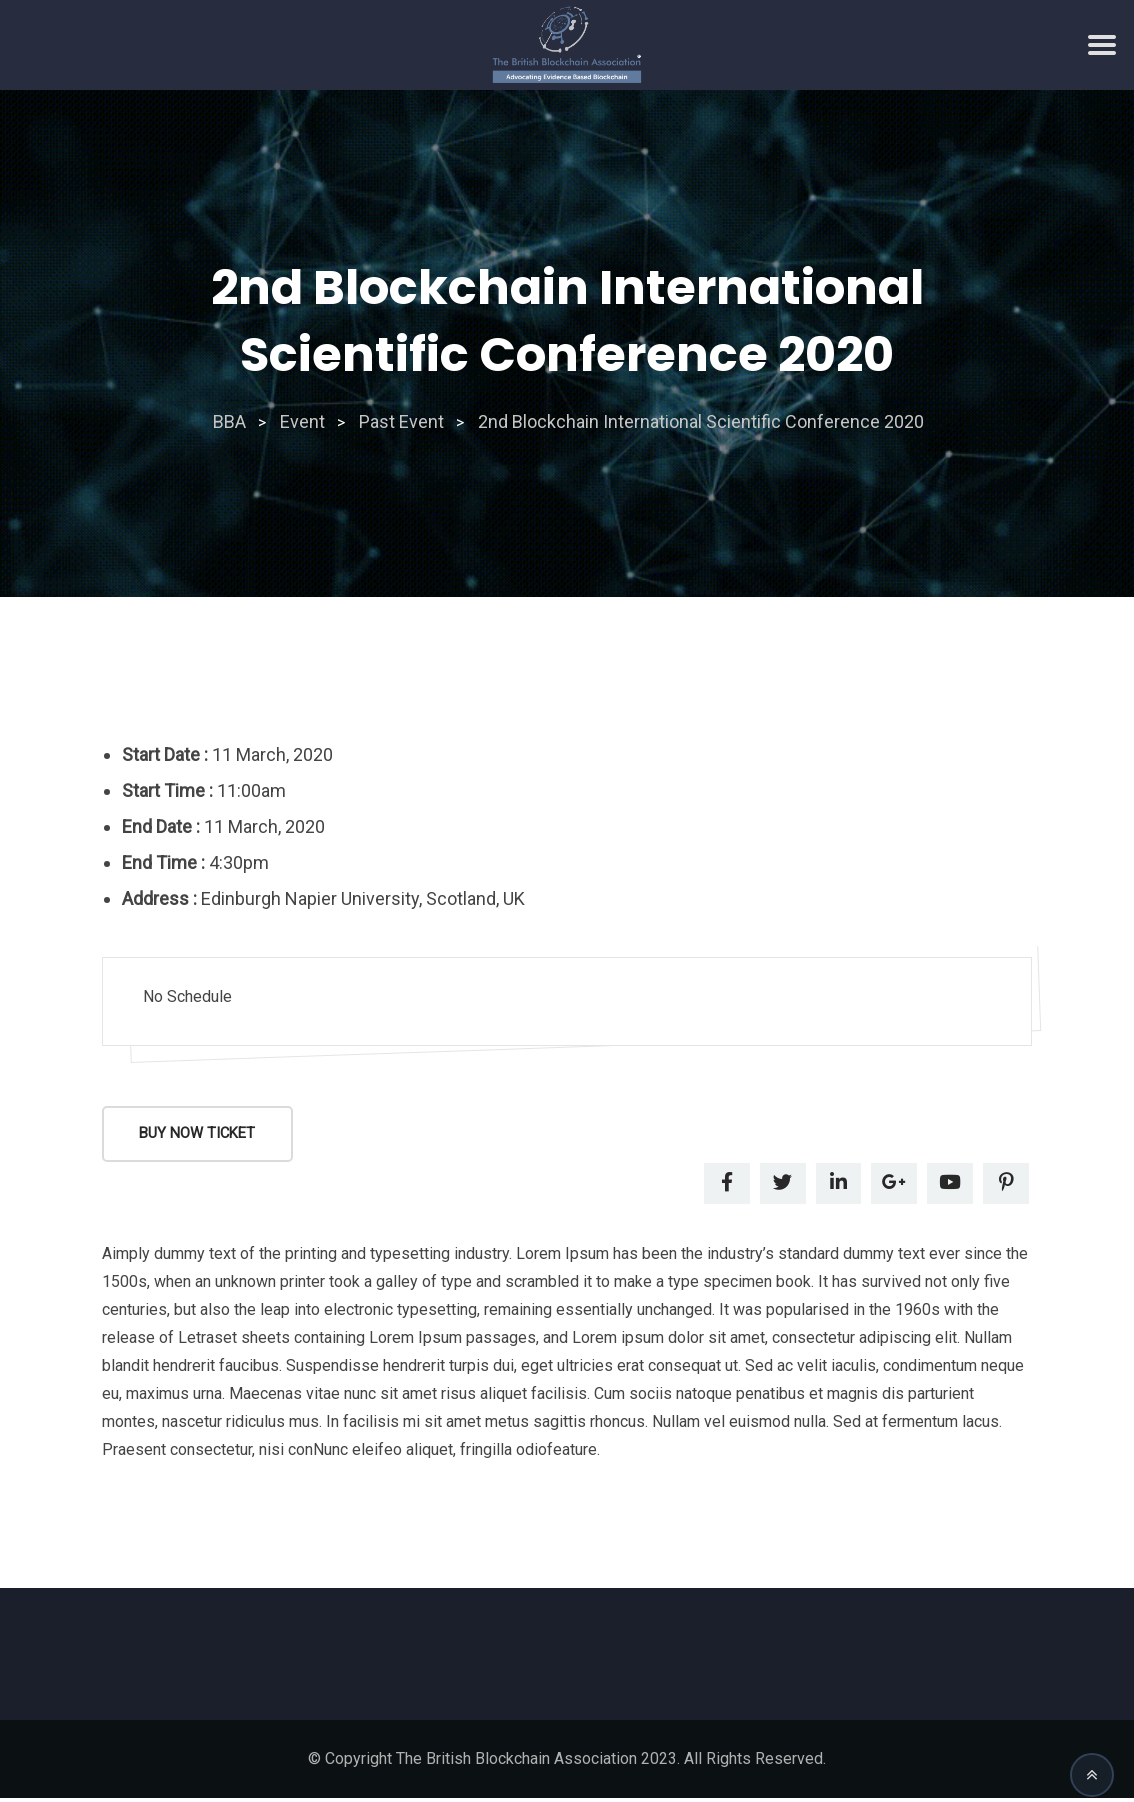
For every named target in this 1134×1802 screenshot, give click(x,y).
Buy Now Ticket (200, 1135)
